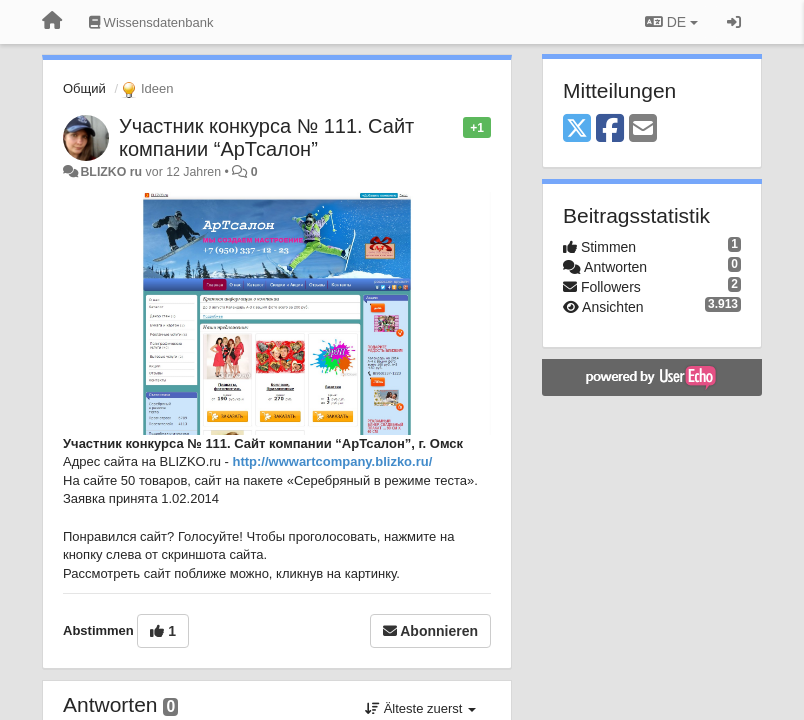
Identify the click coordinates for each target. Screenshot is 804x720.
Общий (84, 88)
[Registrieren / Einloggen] (734, 22)
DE (671, 22)
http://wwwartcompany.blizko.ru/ (332, 461)
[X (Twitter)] (577, 129)
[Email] (643, 129)
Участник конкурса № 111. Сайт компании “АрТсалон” (266, 137)
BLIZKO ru (112, 172)
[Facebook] (610, 129)
